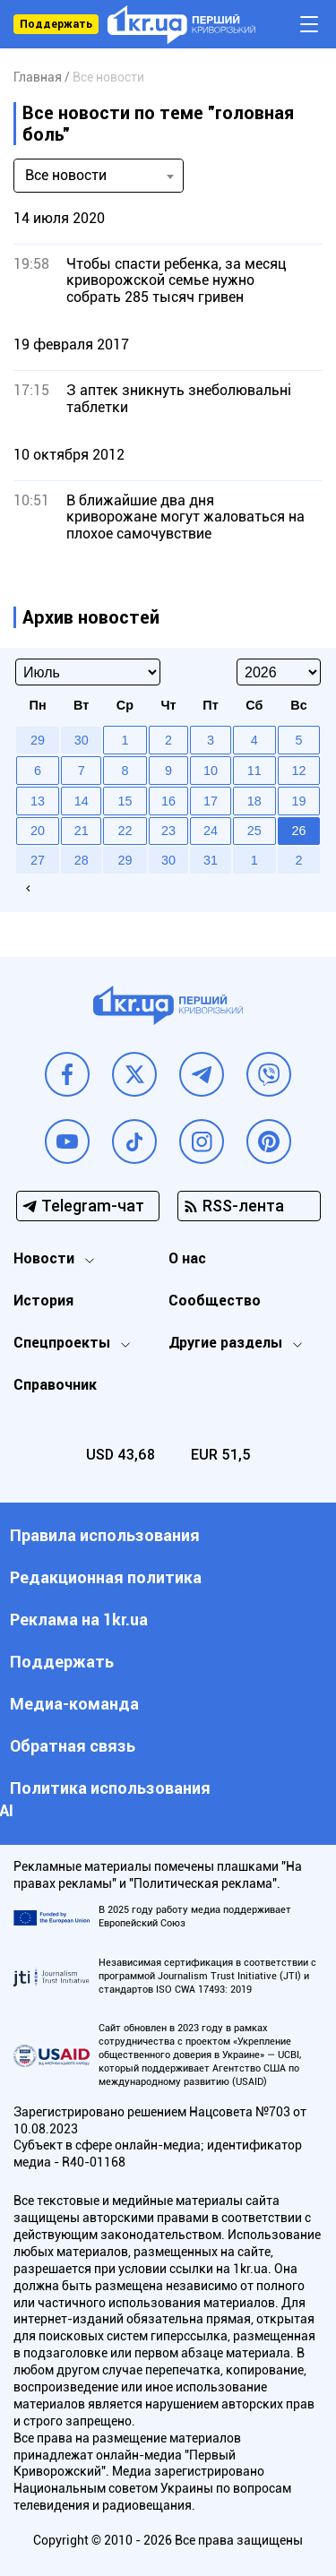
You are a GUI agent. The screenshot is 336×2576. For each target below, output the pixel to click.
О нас (187, 1258)
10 (210, 770)
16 (168, 801)
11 (254, 770)
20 (37, 830)
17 (210, 801)
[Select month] (87, 672)
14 (81, 801)
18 (254, 801)
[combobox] (98, 176)
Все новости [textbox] (66, 175)
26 (298, 830)
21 (81, 830)
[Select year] (279, 672)
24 (210, 830)
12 (298, 770)
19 (298, 801)
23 (168, 830)
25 (254, 830)
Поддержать (56, 24)
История (43, 1300)
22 (124, 830)
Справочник (55, 1384)
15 (124, 801)
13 (37, 801)
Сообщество (214, 1300)
